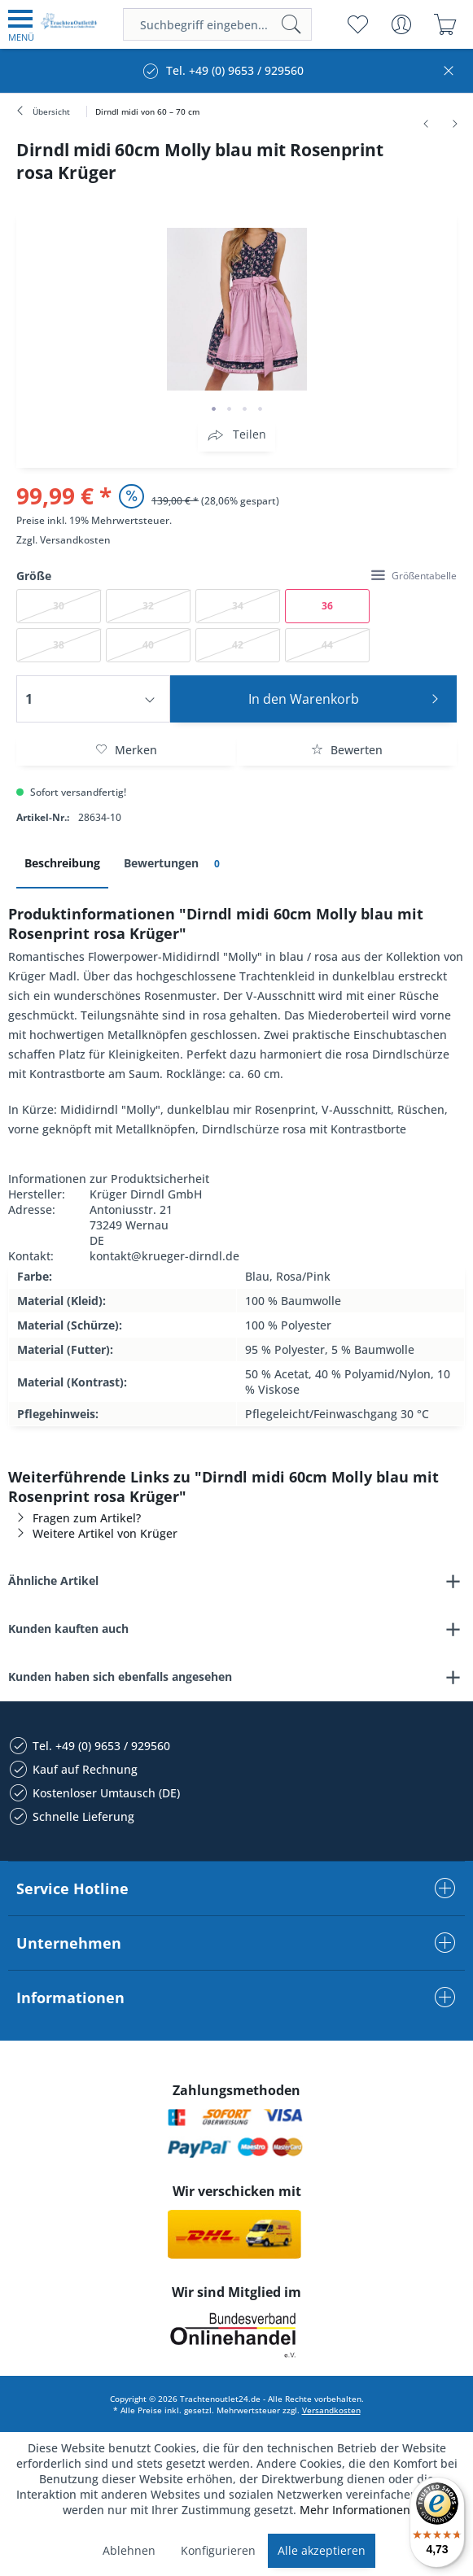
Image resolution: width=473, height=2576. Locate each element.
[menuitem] (21, 24)
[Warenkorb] (445, 24)
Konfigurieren (218, 2550)
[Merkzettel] (357, 24)
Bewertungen (175, 863)
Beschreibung (62, 863)
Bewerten (347, 750)
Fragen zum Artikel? (74, 1518)
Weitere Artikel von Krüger (92, 1533)
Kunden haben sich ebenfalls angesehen (120, 1676)
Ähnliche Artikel (53, 1580)
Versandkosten (75, 540)
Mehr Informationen (355, 2509)
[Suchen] (291, 24)
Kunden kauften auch (68, 1628)
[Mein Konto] (401, 24)
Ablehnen (129, 2550)
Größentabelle (414, 576)
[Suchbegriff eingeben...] (217, 24)
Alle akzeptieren (322, 2550)
